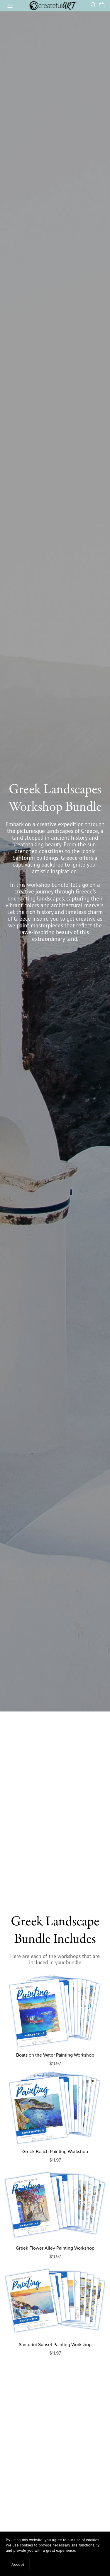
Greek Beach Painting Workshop (55, 2152)
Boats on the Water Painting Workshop (55, 2055)
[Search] (93, 5)
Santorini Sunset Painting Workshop (55, 2345)
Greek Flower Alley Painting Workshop (55, 2248)
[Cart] (104, 5)
